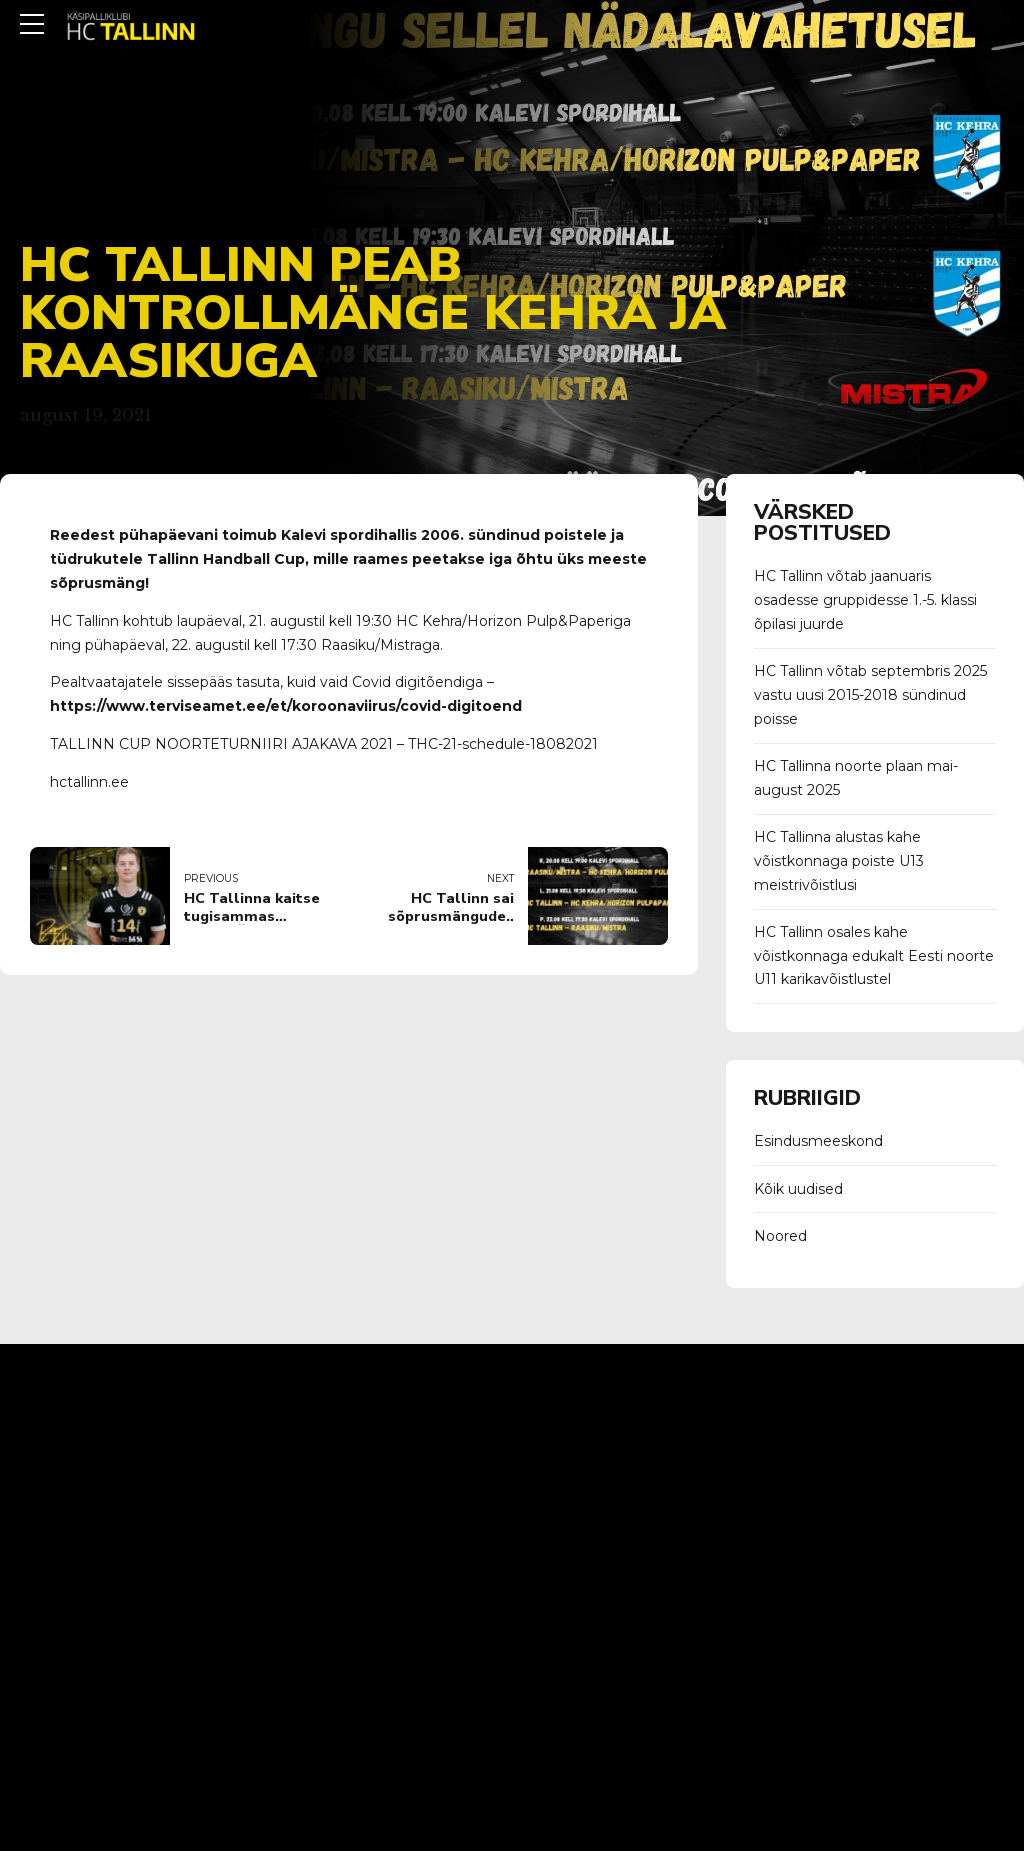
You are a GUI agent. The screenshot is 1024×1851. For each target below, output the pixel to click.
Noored (780, 1236)
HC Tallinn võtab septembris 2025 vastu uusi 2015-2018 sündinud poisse (870, 695)
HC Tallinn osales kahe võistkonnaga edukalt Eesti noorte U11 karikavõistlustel (874, 956)
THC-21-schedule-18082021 (503, 744)
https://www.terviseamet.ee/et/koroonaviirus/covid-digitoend (286, 706)
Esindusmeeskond (818, 1141)
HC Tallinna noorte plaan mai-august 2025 (856, 778)
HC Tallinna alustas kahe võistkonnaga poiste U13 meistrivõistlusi (839, 861)
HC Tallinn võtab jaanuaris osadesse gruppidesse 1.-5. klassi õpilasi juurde (865, 600)
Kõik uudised (798, 1189)
